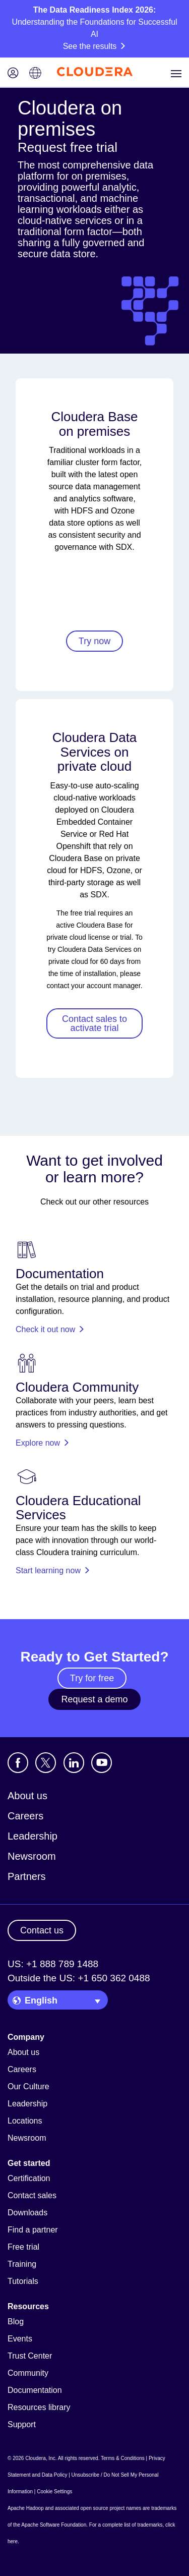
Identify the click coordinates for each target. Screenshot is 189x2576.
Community (28, 2373)
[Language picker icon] (35, 74)
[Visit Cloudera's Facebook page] (18, 1762)
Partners (27, 1876)
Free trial (23, 2247)
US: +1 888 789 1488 (53, 1964)
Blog (16, 2321)
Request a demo (94, 1699)
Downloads (27, 2212)
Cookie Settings (54, 2491)
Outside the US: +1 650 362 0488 (79, 1978)
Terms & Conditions (123, 2458)
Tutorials (23, 2281)
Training (22, 2264)
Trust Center (30, 2356)
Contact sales (32, 2195)
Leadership (32, 1836)
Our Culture (28, 2086)
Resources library (39, 2407)
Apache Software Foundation (53, 2525)
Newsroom (32, 1856)
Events (20, 2338)
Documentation (35, 2390)
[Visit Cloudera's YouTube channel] (101, 1762)
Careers (25, 1815)
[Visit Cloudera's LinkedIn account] (74, 1762)
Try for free (92, 1678)
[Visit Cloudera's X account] (45, 1762)
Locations (25, 2120)
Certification (29, 2178)
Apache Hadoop (26, 2508)
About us (27, 1795)
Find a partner (33, 2229)
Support (22, 2424)
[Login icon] (13, 74)
